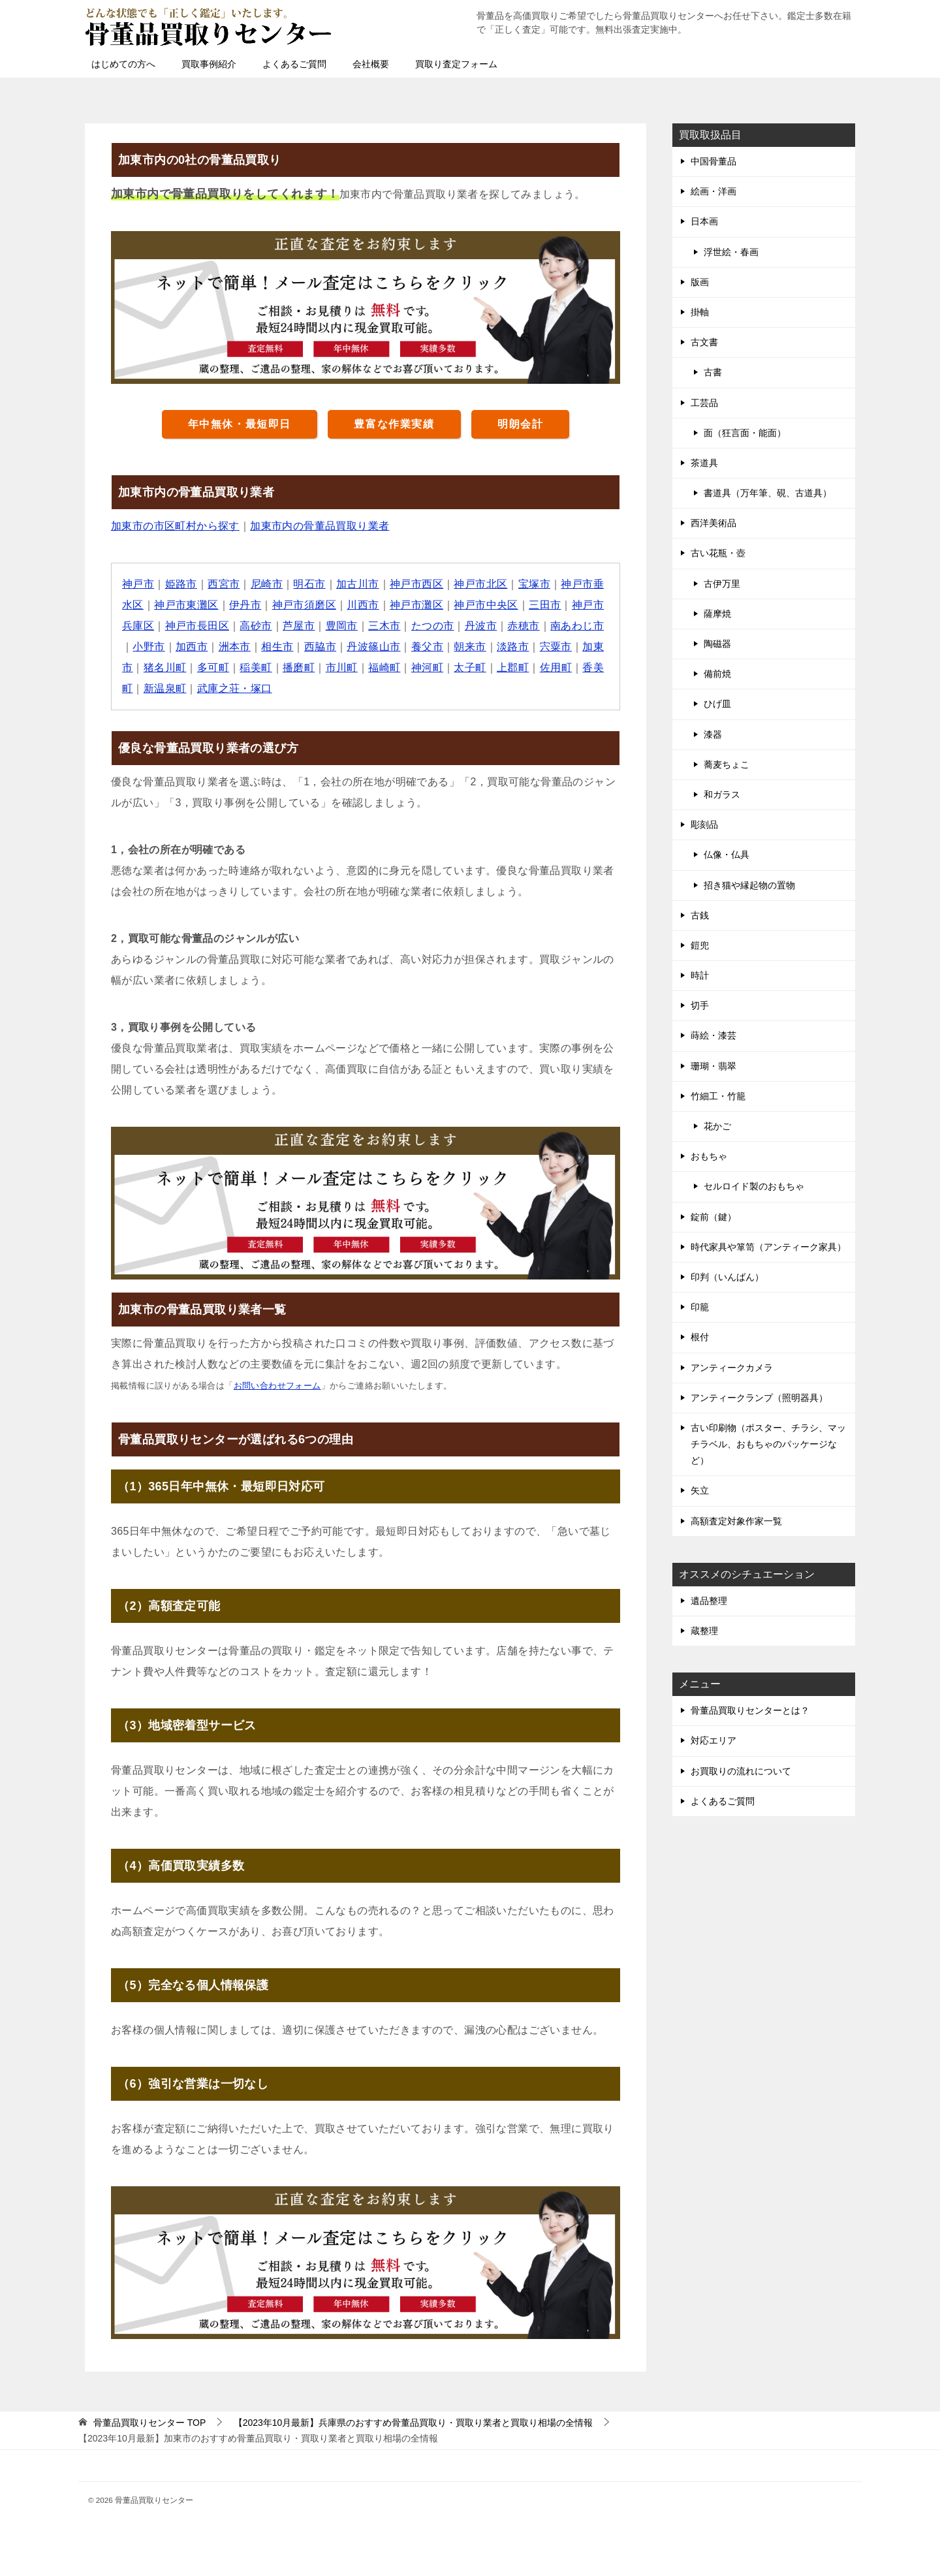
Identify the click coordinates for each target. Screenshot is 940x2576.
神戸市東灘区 (186, 604)
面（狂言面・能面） (745, 433)
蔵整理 (704, 1631)
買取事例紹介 (208, 64)
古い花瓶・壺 (718, 553)
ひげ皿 (717, 704)
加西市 (192, 646)
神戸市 (138, 583)
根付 (700, 1337)
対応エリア (713, 1740)
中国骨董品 (713, 161)
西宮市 (224, 583)
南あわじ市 (577, 625)
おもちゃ (709, 1156)
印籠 (700, 1307)
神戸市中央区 (486, 604)
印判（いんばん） (727, 1277)
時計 (700, 975)
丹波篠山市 (373, 646)
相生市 (277, 646)
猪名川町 (165, 667)
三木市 (384, 625)
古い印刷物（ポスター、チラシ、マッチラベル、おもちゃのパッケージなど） (768, 1444)
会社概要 (370, 64)
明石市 (309, 583)
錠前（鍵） (713, 1217)
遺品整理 (709, 1600)
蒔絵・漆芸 (713, 1035)
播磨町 (299, 667)
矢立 (700, 1490)
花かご (717, 1126)
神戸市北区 (480, 583)
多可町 (213, 667)
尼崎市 (267, 583)
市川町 (342, 667)
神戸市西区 (416, 583)
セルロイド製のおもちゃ (754, 1186)
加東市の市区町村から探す (175, 525)
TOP (149, 2422)
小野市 (148, 646)
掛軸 (700, 312)
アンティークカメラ (732, 1367)
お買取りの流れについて (741, 1771)
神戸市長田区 (197, 625)
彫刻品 (704, 824)
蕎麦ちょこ (726, 764)
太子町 (470, 667)
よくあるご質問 (294, 64)
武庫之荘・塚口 (234, 688)
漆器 (713, 734)
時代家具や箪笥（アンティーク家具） (768, 1247)
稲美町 (256, 667)
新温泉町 (165, 688)
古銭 (700, 915)
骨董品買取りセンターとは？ (750, 1710)
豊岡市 (342, 625)
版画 (700, 282)
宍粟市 (556, 646)
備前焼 (717, 673)
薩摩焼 (717, 613)
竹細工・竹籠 (718, 1096)
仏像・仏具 (726, 854)
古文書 (704, 342)
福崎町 (384, 667)
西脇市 (320, 646)
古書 (713, 372)
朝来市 (470, 646)
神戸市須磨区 (304, 604)
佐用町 (556, 667)
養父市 (427, 646)
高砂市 (256, 625)
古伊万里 (722, 583)
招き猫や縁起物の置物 (749, 885)
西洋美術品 (713, 523)
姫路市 (181, 583)
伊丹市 (245, 604)
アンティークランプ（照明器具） (759, 1397)
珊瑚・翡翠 (713, 1066)
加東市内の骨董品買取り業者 (319, 525)
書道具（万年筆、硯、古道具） (768, 493)
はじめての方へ (123, 64)
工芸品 (704, 403)
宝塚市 (534, 583)
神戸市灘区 (416, 604)
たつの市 (432, 625)
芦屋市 (299, 625)
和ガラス (722, 794)
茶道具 (704, 463)
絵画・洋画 (713, 191)
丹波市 (481, 625)
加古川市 (357, 583)
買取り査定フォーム (456, 64)
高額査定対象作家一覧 (736, 1521)
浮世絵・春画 (731, 252)
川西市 (363, 604)
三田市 (545, 604)
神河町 (427, 667)
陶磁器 (717, 643)
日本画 (704, 221)
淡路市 (513, 646)
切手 (700, 1005)
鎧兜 (700, 945)
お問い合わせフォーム (277, 1385)
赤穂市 (523, 625)
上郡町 (513, 667)
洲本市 (235, 646)
